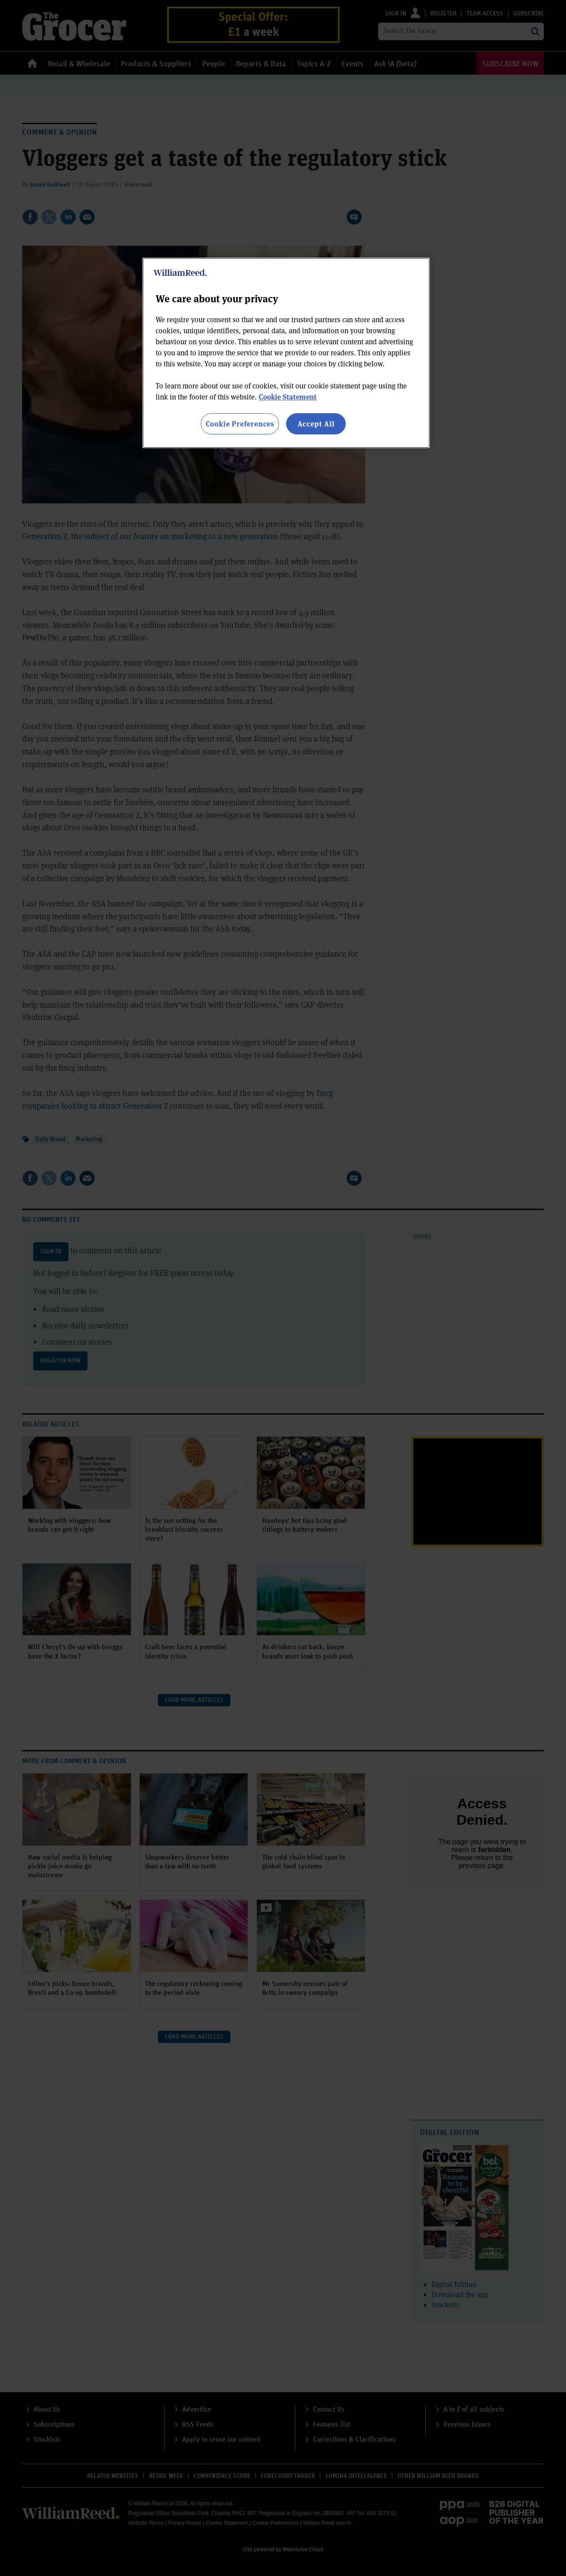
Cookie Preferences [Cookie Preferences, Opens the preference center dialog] (240, 424)
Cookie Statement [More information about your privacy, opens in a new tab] (288, 397)
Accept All (316, 424)
